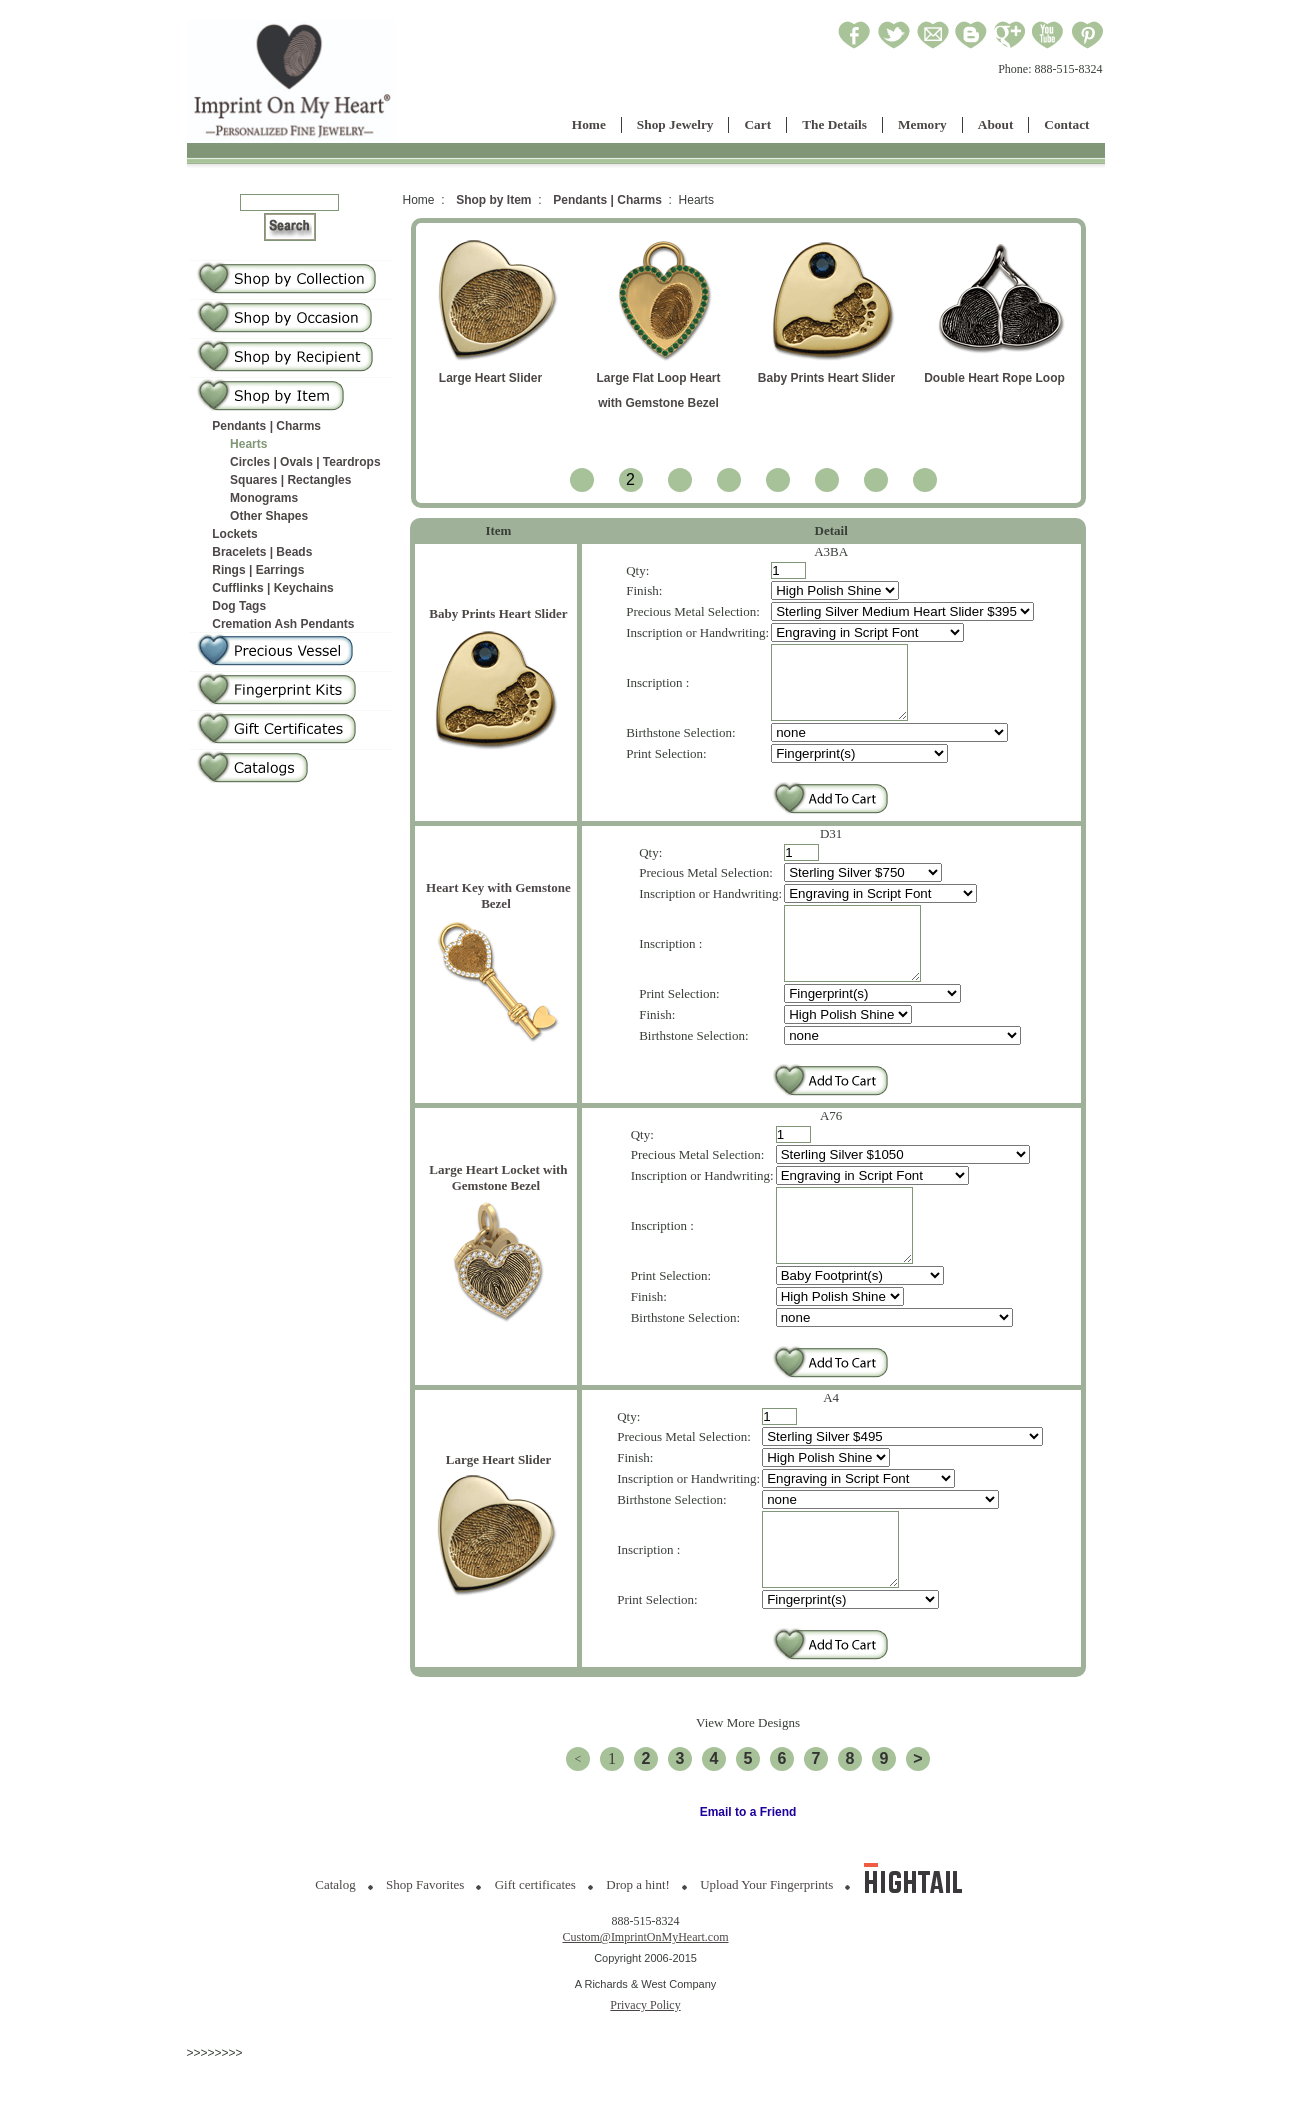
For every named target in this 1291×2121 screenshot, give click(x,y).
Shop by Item (493, 200)
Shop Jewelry (675, 124)
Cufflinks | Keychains (272, 588)
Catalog (335, 1944)
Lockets (234, 534)
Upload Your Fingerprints (766, 1944)
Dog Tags (239, 606)
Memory (922, 124)
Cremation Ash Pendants (283, 624)
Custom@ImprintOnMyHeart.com (645, 1997)
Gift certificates (535, 1944)
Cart (757, 124)
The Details (834, 124)
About (996, 124)
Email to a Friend (748, 1872)
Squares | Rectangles (290, 480)
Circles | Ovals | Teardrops (305, 462)
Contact (1066, 124)
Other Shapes (269, 516)
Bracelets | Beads (262, 552)
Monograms (264, 498)
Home (589, 124)
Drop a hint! (638, 1944)
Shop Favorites (425, 1944)
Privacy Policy (645, 2065)
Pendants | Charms (266, 426)
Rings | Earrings (258, 570)
